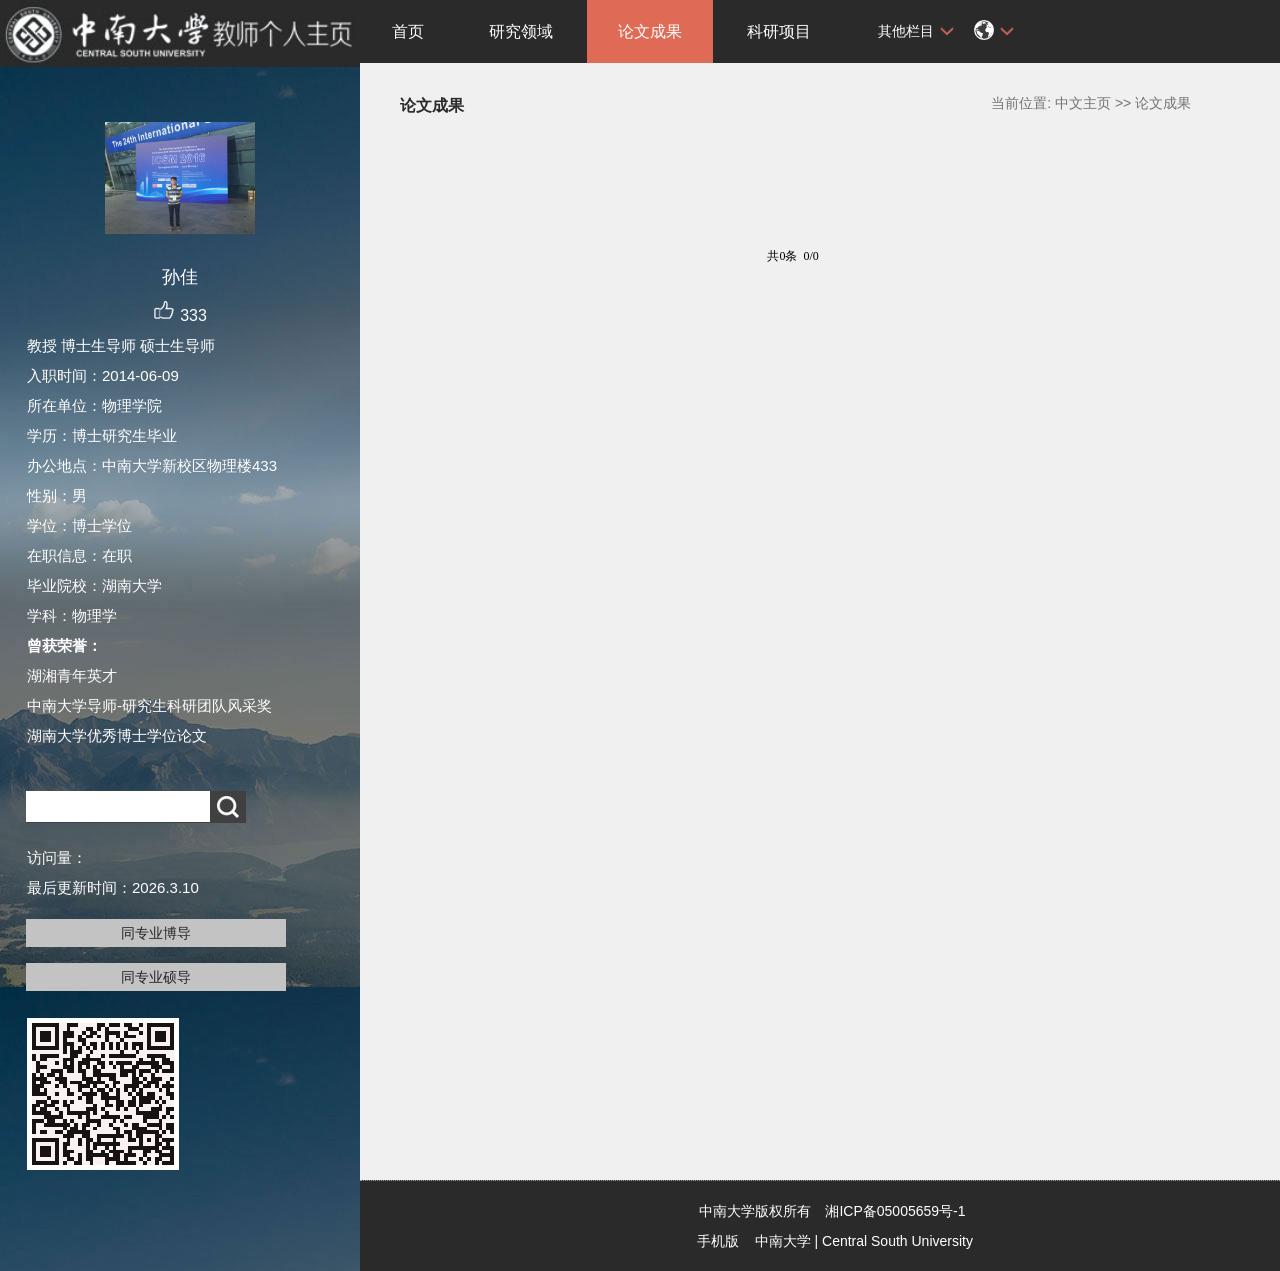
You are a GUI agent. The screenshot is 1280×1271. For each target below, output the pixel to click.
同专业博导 (156, 933)
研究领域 (521, 31)
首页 (408, 31)
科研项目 (779, 31)
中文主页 (1083, 103)
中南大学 (783, 1241)
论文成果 (650, 31)
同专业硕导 (156, 977)
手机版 (718, 1241)
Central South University (897, 1241)
